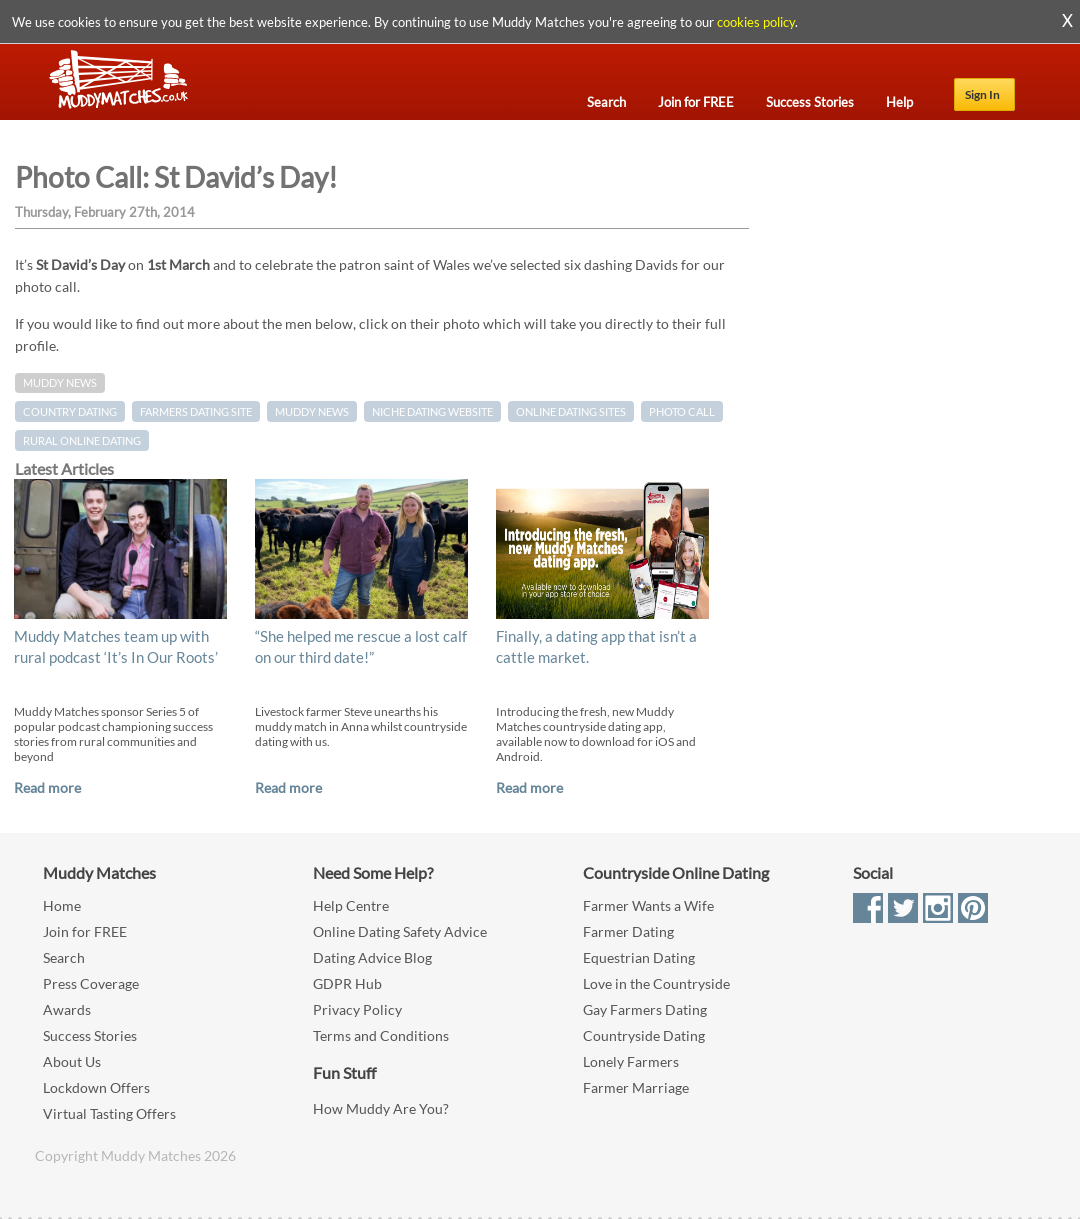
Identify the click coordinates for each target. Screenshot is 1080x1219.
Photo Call (682, 411)
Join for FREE (85, 931)
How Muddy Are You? (381, 1108)
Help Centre (351, 905)
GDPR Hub (347, 983)
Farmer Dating (628, 931)
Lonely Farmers (631, 1061)
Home (62, 905)
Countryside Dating (644, 1035)
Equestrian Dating (639, 957)
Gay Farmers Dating (645, 1009)
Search (64, 957)
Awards (67, 1009)
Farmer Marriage (636, 1087)
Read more (47, 787)
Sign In (982, 94)
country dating (70, 411)
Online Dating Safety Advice (400, 931)
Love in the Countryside (656, 983)
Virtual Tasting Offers (109, 1113)
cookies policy (756, 22)
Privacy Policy (357, 1009)
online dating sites (571, 411)
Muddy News (60, 383)
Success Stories (90, 1035)
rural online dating (82, 440)
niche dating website (432, 411)
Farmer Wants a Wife (648, 905)
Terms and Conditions (381, 1035)
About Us (72, 1061)
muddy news (312, 411)
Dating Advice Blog (372, 957)
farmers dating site (196, 411)
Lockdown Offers (96, 1087)
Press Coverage (91, 983)
